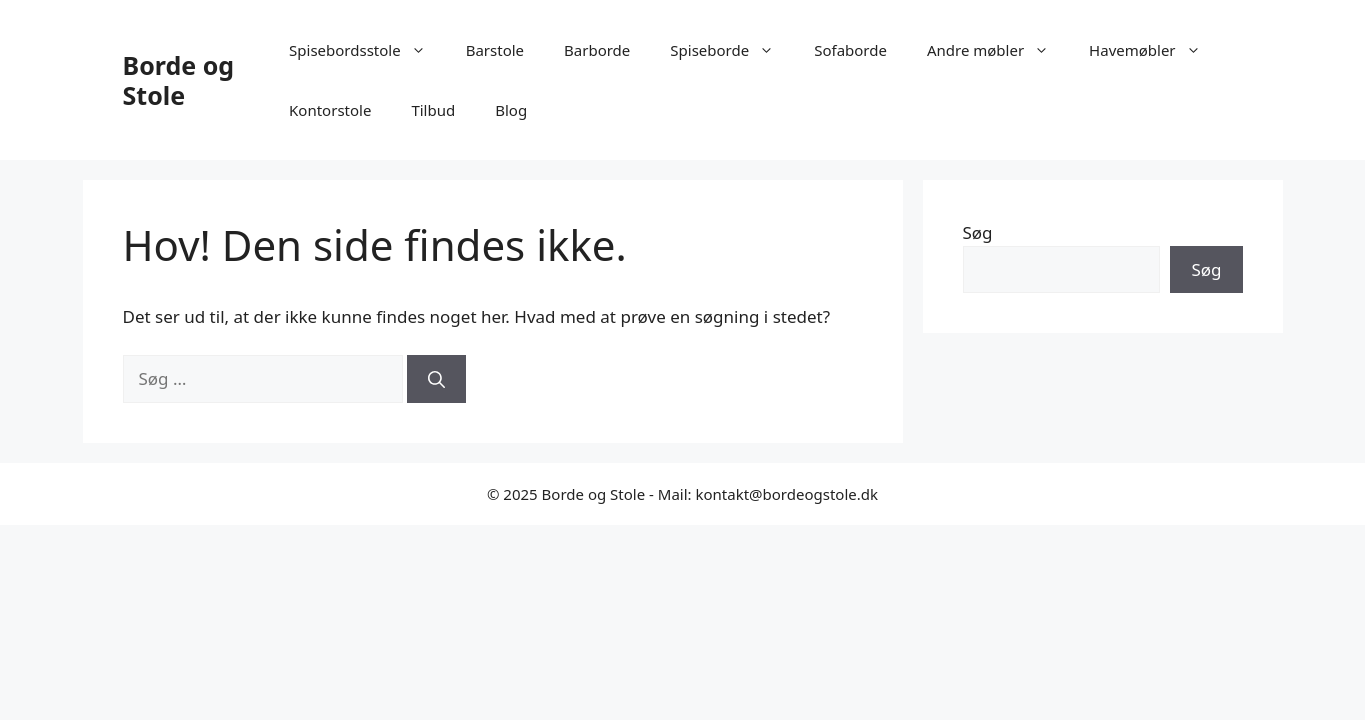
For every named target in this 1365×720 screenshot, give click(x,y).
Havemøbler (1154, 50)
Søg (978, 232)
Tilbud (433, 110)
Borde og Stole (179, 80)
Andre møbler (998, 50)
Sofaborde (850, 50)
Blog (511, 110)
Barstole (495, 50)
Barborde (597, 50)
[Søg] (436, 379)
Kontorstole (330, 110)
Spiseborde (732, 50)
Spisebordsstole (367, 50)
